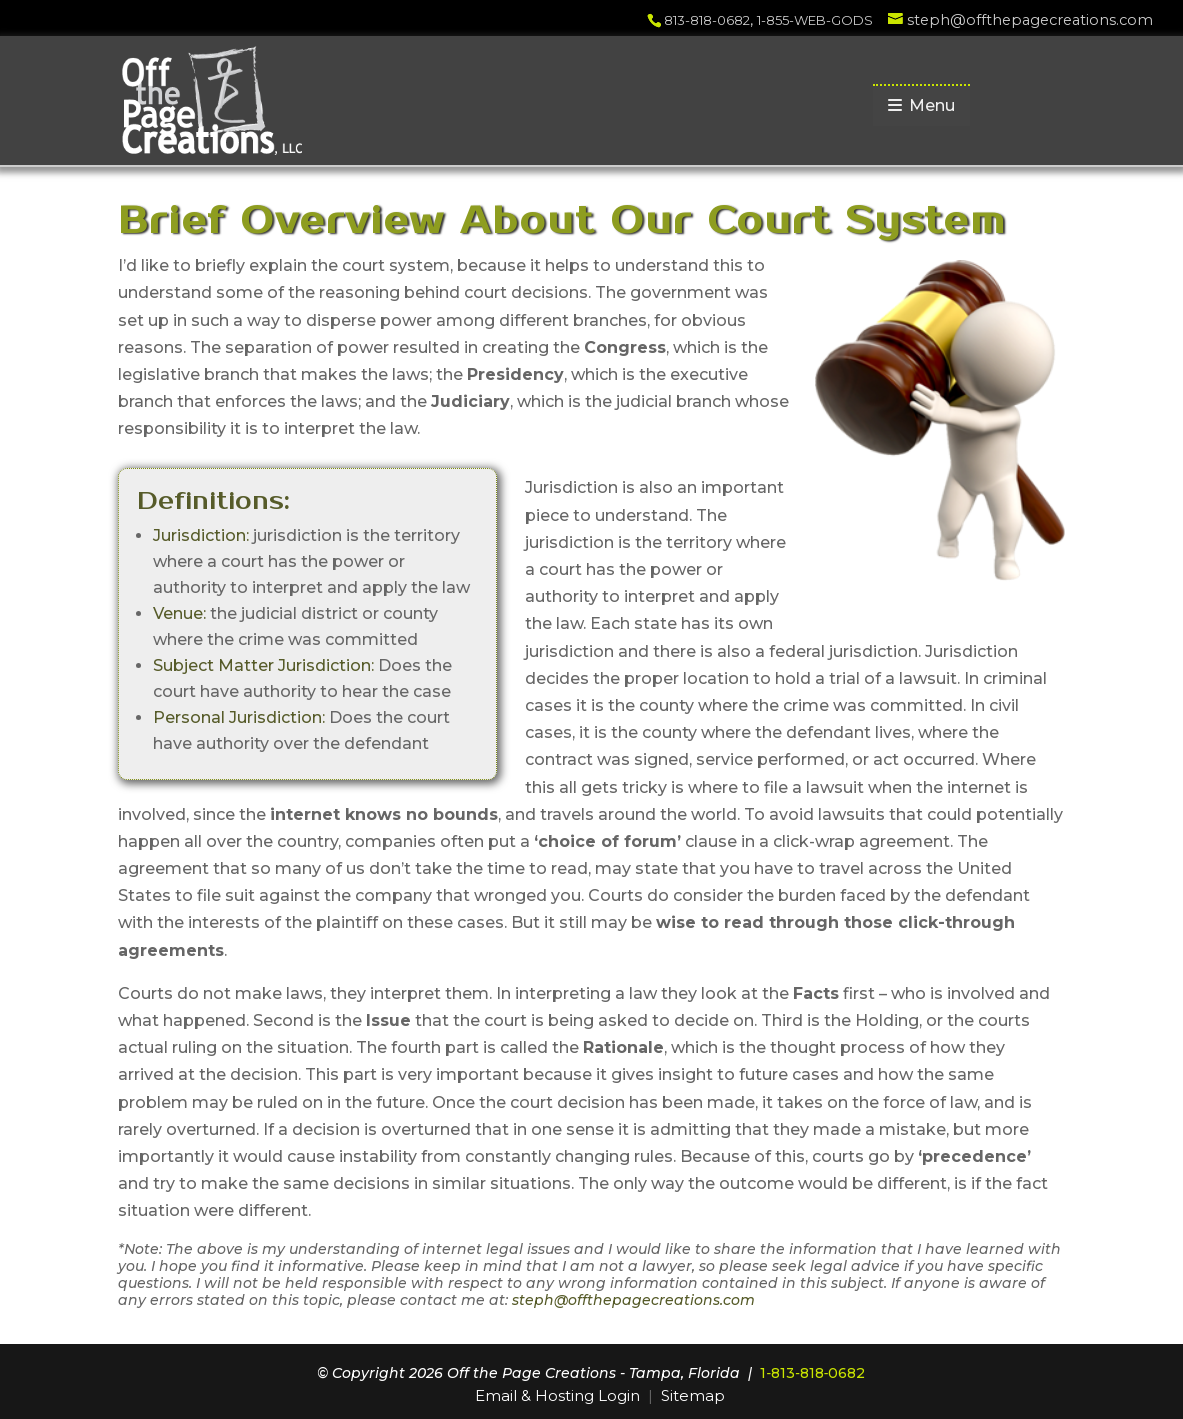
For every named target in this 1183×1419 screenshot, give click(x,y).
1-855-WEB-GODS (815, 20)
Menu (921, 105)
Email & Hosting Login (557, 1395)
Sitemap (693, 1395)
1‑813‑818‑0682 (812, 1373)
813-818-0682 (707, 20)
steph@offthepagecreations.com (633, 1300)
